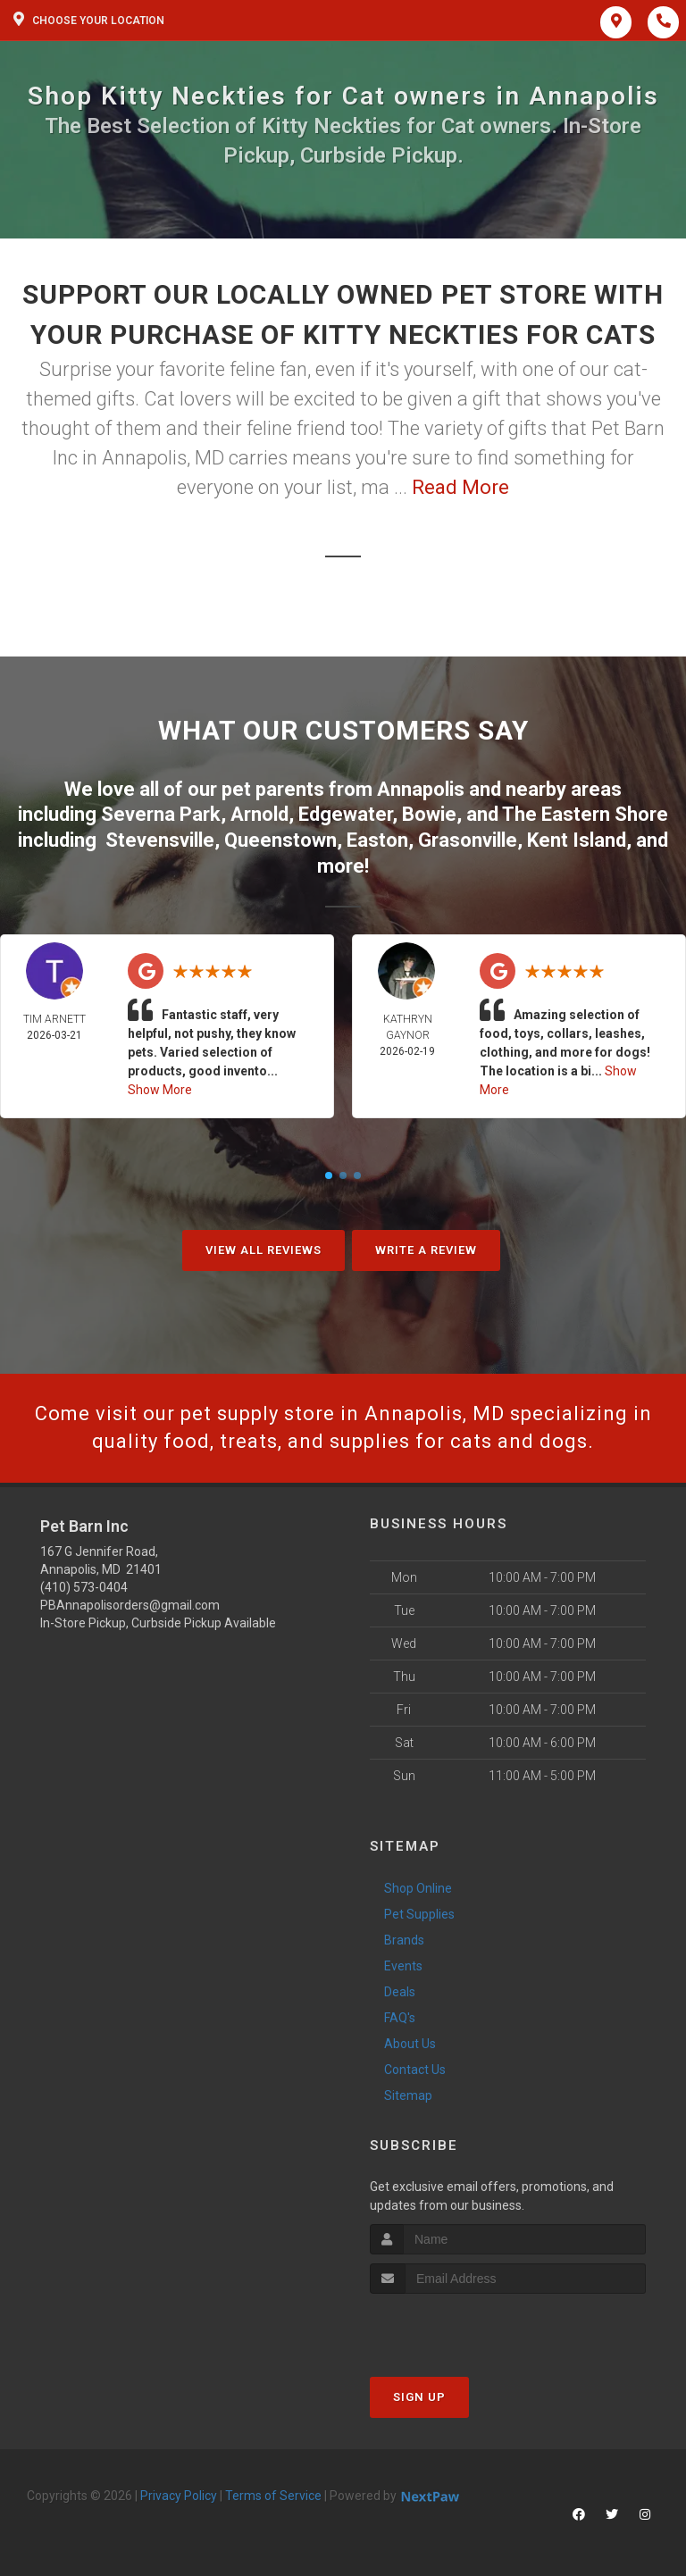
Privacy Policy (178, 2495)
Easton (377, 840)
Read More (460, 487)
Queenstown (280, 840)
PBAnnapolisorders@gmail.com (130, 1605)
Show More (160, 1090)
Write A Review (426, 1250)
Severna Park (161, 814)
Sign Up (419, 2397)
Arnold (259, 814)
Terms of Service (273, 2495)
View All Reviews (263, 1250)
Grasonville (467, 840)
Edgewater (345, 814)
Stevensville (159, 840)
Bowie (429, 814)
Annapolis (420, 789)
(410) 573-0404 (84, 1587)
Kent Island (576, 840)
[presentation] (465, 2327)
